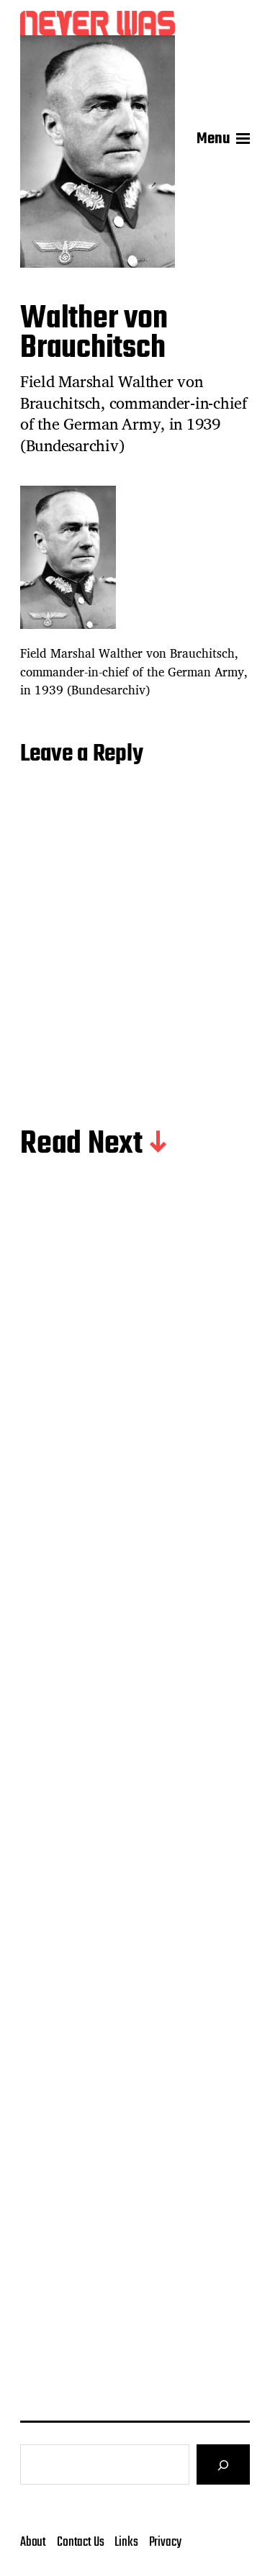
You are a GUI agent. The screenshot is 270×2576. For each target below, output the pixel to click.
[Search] (223, 2464)
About (33, 2542)
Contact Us (80, 2542)
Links (126, 2542)
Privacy (165, 2542)
